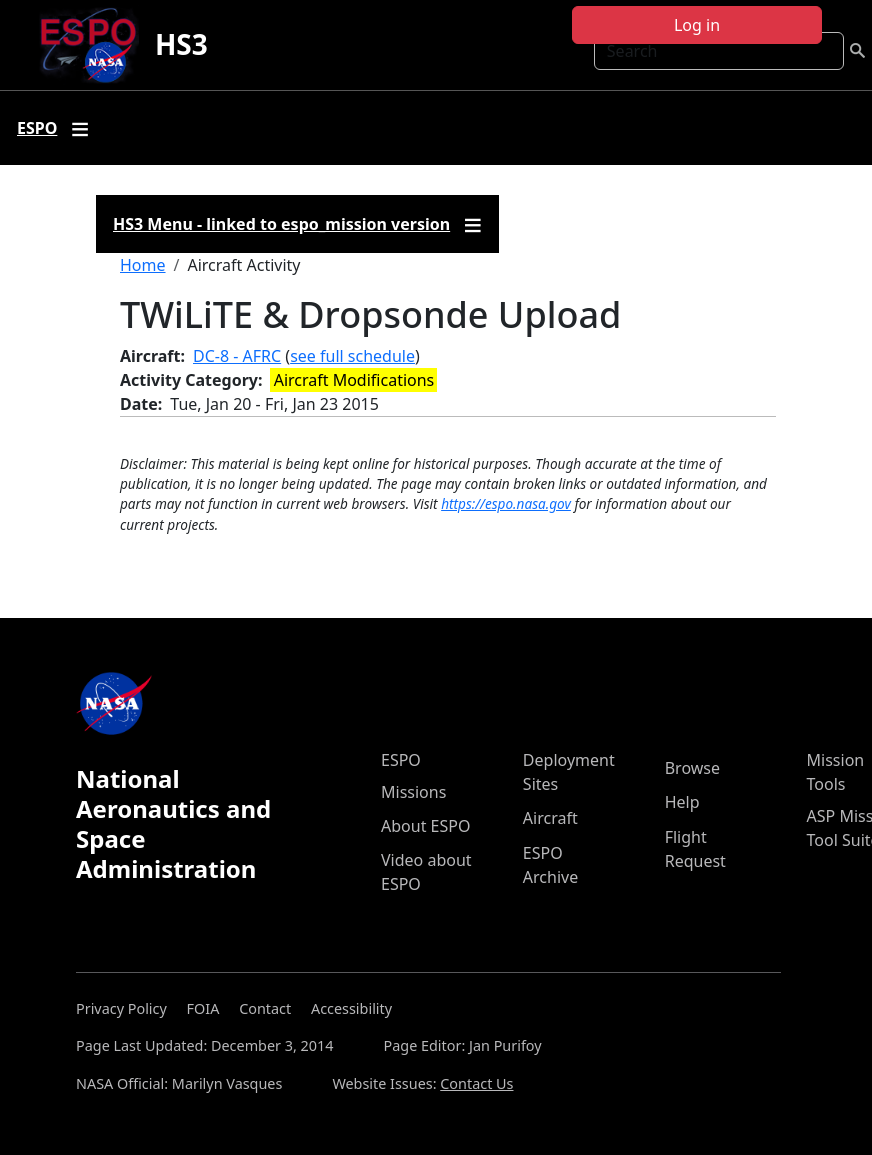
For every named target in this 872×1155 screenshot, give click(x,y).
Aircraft (550, 818)
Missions (413, 792)
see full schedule (352, 356)
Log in (697, 25)
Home (143, 265)
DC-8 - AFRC (237, 356)
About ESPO (425, 826)
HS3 (181, 44)
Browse (692, 768)
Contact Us (476, 1083)
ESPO (401, 760)
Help (682, 802)
